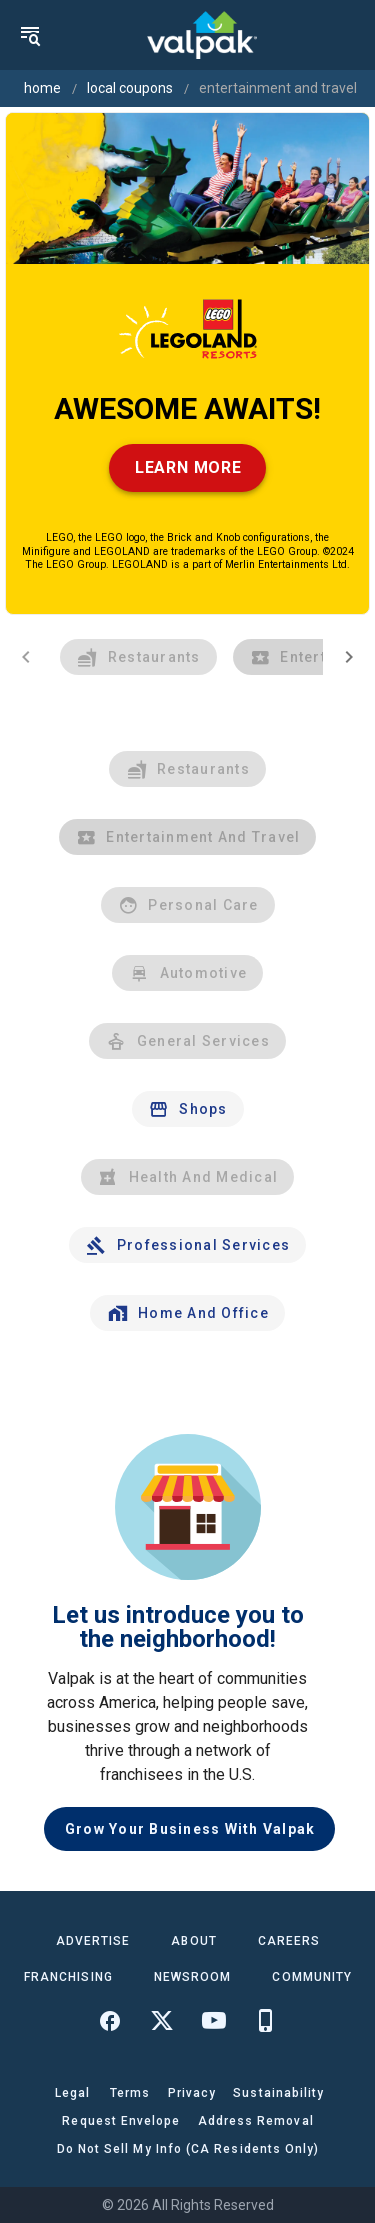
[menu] (30, 35)
